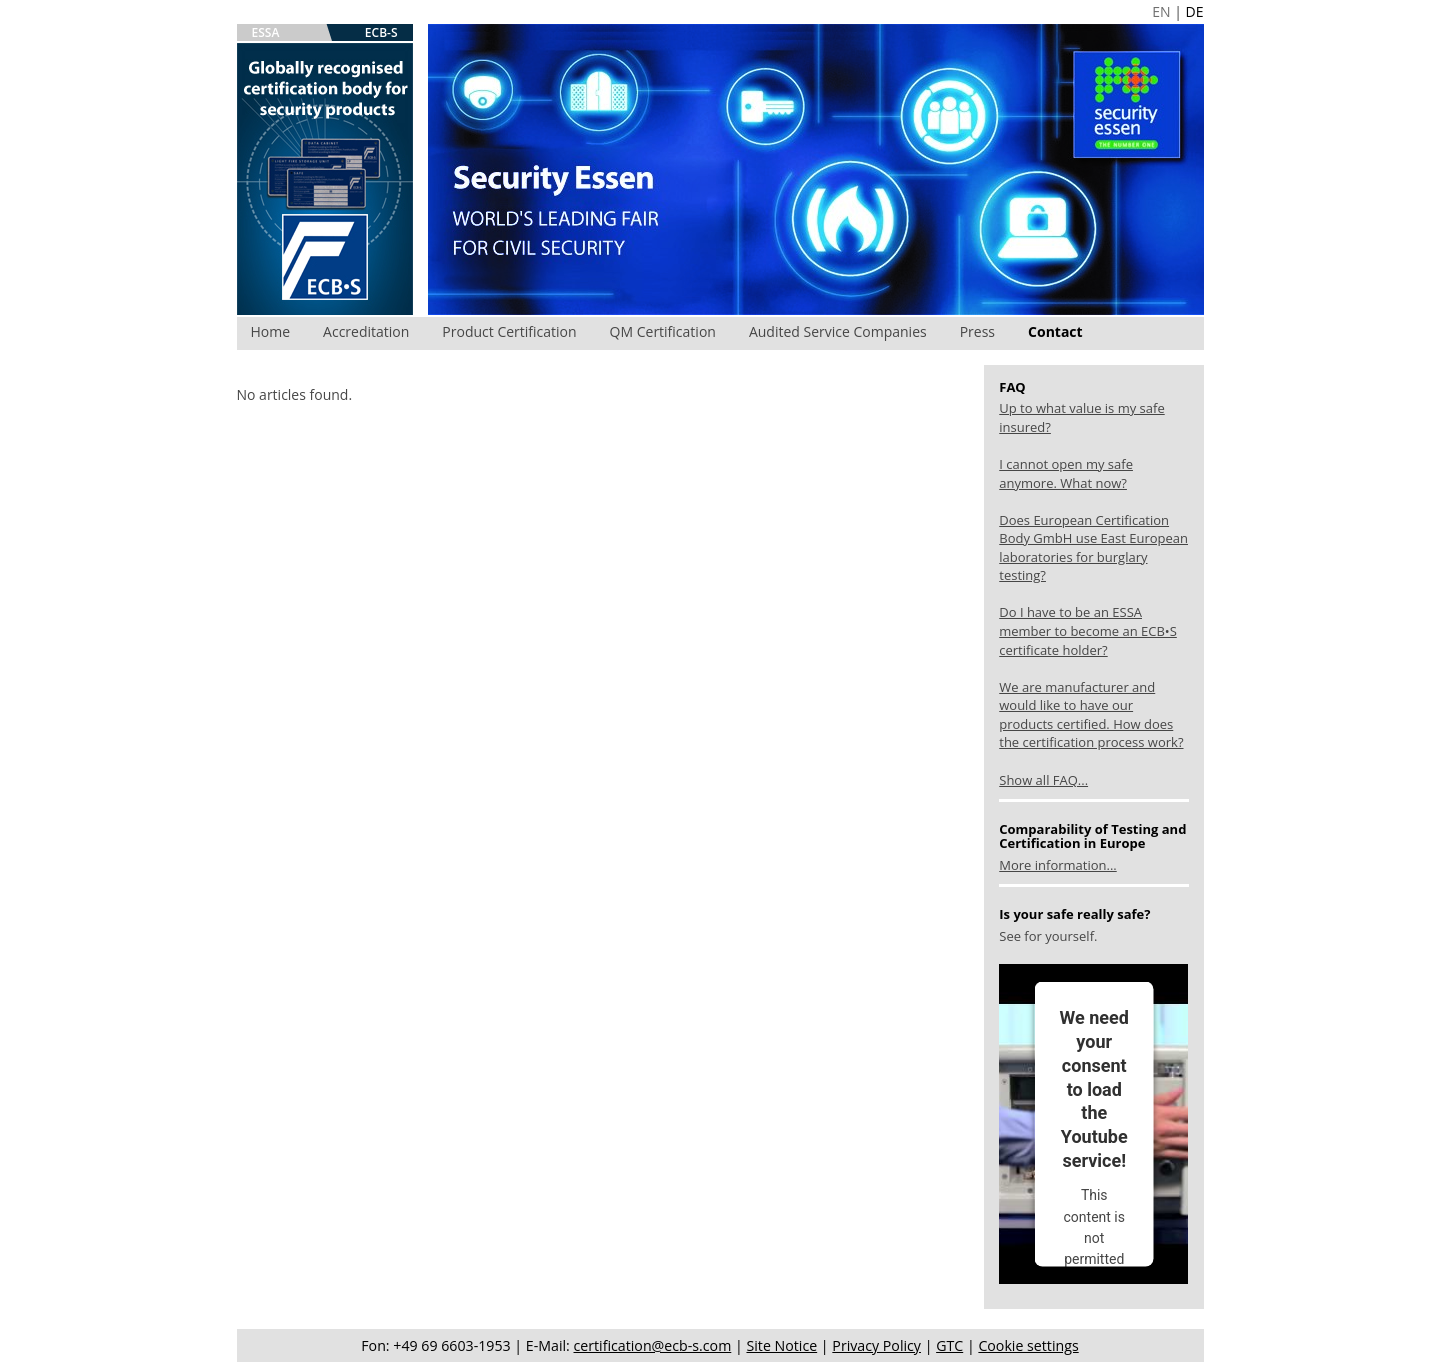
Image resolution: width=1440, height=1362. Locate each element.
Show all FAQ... (1043, 780)
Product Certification (509, 331)
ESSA (266, 32)
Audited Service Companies (838, 331)
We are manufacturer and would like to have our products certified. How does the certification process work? (1091, 715)
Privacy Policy (876, 1345)
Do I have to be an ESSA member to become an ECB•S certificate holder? (1088, 630)
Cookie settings (1028, 1345)
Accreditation (366, 331)
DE (1195, 11)
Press (977, 331)
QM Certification (663, 331)
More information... (1057, 865)
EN (1161, 11)
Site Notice (781, 1345)
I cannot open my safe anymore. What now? (1066, 473)
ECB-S (381, 32)
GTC (949, 1345)
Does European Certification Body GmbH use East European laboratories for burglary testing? (1093, 548)
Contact (1055, 331)
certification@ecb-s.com (653, 1345)
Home (271, 331)
